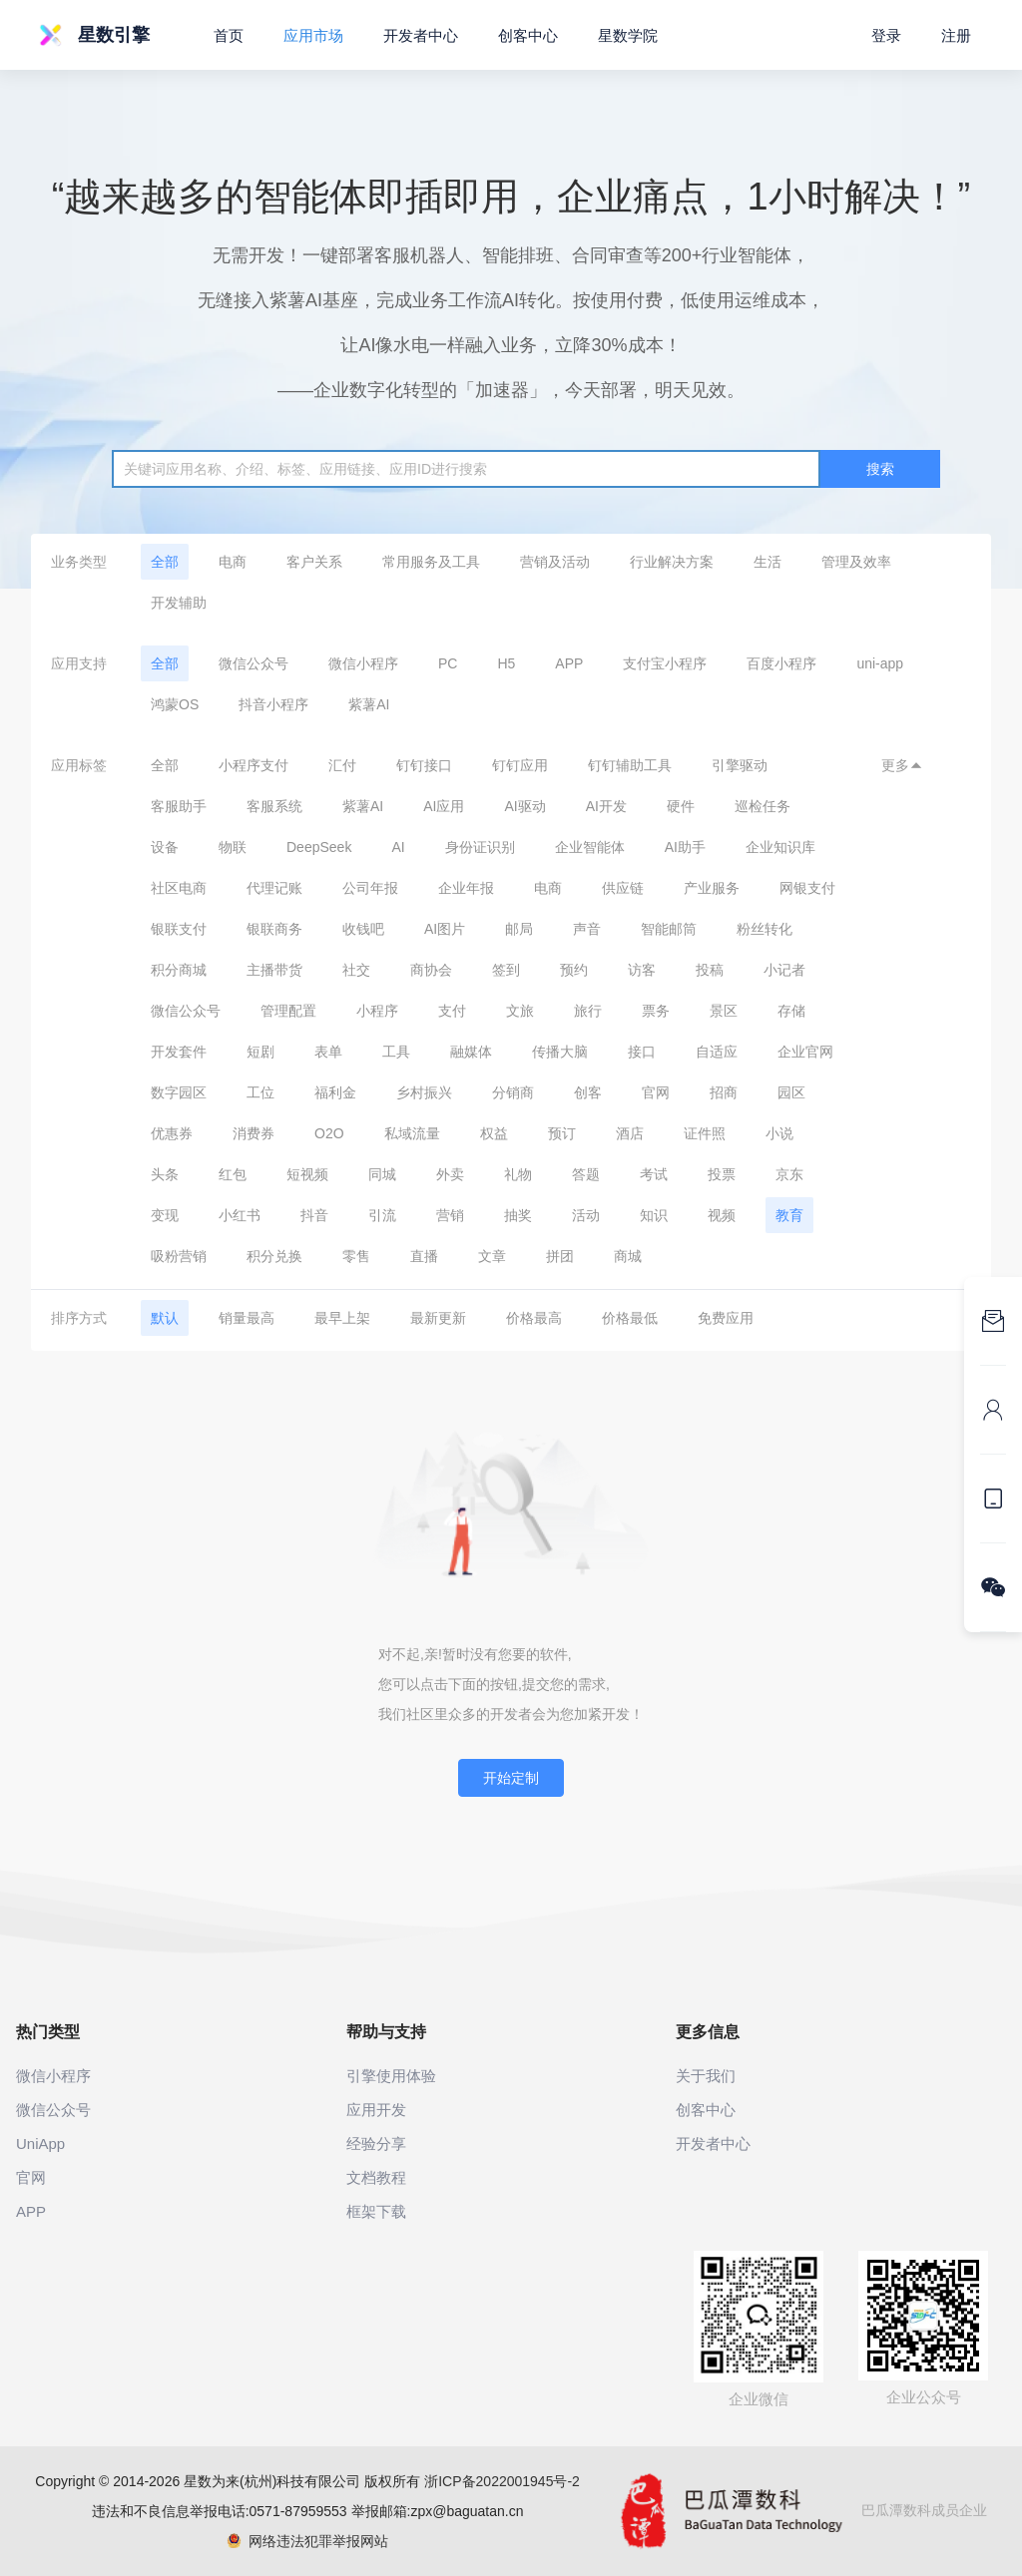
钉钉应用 (520, 765)
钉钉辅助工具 (630, 765)
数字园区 (179, 1092)
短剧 (260, 1052)
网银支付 (807, 888)
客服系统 (274, 806)
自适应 (717, 1052)
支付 (452, 1011)
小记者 (784, 970)
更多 (902, 765)
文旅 (520, 1011)
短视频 (307, 1174)
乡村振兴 (424, 1092)
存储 (791, 1011)
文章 (492, 1256)
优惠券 (172, 1133)
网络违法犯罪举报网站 (308, 2541)
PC (447, 663)
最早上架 (342, 1318)
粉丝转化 (764, 929)
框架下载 (376, 2211)
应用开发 (376, 2109)
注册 (956, 35)
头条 (165, 1174)
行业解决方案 (672, 562)
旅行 (588, 1011)
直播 (424, 1256)
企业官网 (805, 1052)
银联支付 (179, 929)
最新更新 (438, 1318)
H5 (506, 663)
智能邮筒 (669, 929)
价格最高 (534, 1318)
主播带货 (274, 970)
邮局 (519, 929)
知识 (654, 1215)
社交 (356, 970)
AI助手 (685, 847)
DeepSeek (318, 847)
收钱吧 (363, 929)
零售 (356, 1256)
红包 (233, 1174)
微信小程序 (363, 663)
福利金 (335, 1092)
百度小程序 (781, 663)
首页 (229, 35)
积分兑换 (274, 1256)
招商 (724, 1092)
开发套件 (179, 1052)
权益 (494, 1133)
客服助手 (179, 806)
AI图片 (444, 929)
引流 (382, 1215)
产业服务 (712, 888)
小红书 (239, 1215)
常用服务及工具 (431, 562)
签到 (506, 970)
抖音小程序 (273, 704)
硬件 (681, 806)
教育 (789, 1215)
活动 (586, 1215)
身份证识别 (480, 847)
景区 (724, 1011)
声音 (587, 929)
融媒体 (471, 1052)
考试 (654, 1174)
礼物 (518, 1174)
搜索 (880, 469)
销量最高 (246, 1318)
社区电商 (179, 888)
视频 (722, 1215)
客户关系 (314, 562)
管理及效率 (856, 562)
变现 (165, 1215)
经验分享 (376, 2143)
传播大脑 (560, 1052)
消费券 (253, 1133)
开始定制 (511, 1778)
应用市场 (313, 35)
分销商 (513, 1092)
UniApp (40, 2143)
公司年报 (370, 888)
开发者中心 (420, 35)
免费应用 (726, 1318)
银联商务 (274, 929)
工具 (396, 1052)
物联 (233, 847)
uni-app (879, 663)
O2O (329, 1133)
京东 (789, 1174)
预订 (562, 1133)
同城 (382, 1174)
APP (569, 663)
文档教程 (376, 2177)
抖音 (314, 1215)
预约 (574, 970)
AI (397, 847)
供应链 (623, 888)
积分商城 (179, 970)
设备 (165, 847)
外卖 (450, 1174)
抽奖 (518, 1215)
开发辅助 (179, 603)
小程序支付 (253, 765)
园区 (791, 1092)
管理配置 (288, 1011)
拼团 (560, 1256)
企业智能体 (590, 847)
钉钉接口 (424, 765)
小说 (779, 1133)
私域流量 (412, 1133)
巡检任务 (762, 806)
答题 (586, 1174)
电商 (233, 562)
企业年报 (466, 888)
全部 (165, 562)
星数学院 (628, 35)
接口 (642, 1052)
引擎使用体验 (391, 2075)
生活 (767, 562)
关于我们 (706, 2075)
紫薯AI (368, 704)
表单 (328, 1052)
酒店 (630, 1133)
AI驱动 (524, 806)
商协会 (431, 970)
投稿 (710, 970)
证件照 (705, 1133)
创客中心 (528, 35)
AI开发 (606, 806)
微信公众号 (253, 663)
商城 (628, 1256)
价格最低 (630, 1318)
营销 (450, 1215)
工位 (260, 1092)
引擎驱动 (739, 765)
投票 (722, 1174)
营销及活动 (555, 562)
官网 (656, 1092)
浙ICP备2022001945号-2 (502, 2481)
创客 (588, 1092)
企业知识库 (780, 847)
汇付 (342, 765)
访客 (642, 970)
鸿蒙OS (175, 704)
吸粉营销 (179, 1256)
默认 (165, 1318)
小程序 (377, 1011)
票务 (656, 1011)
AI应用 (443, 806)
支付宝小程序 (665, 663)
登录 (886, 35)
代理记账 (274, 888)
